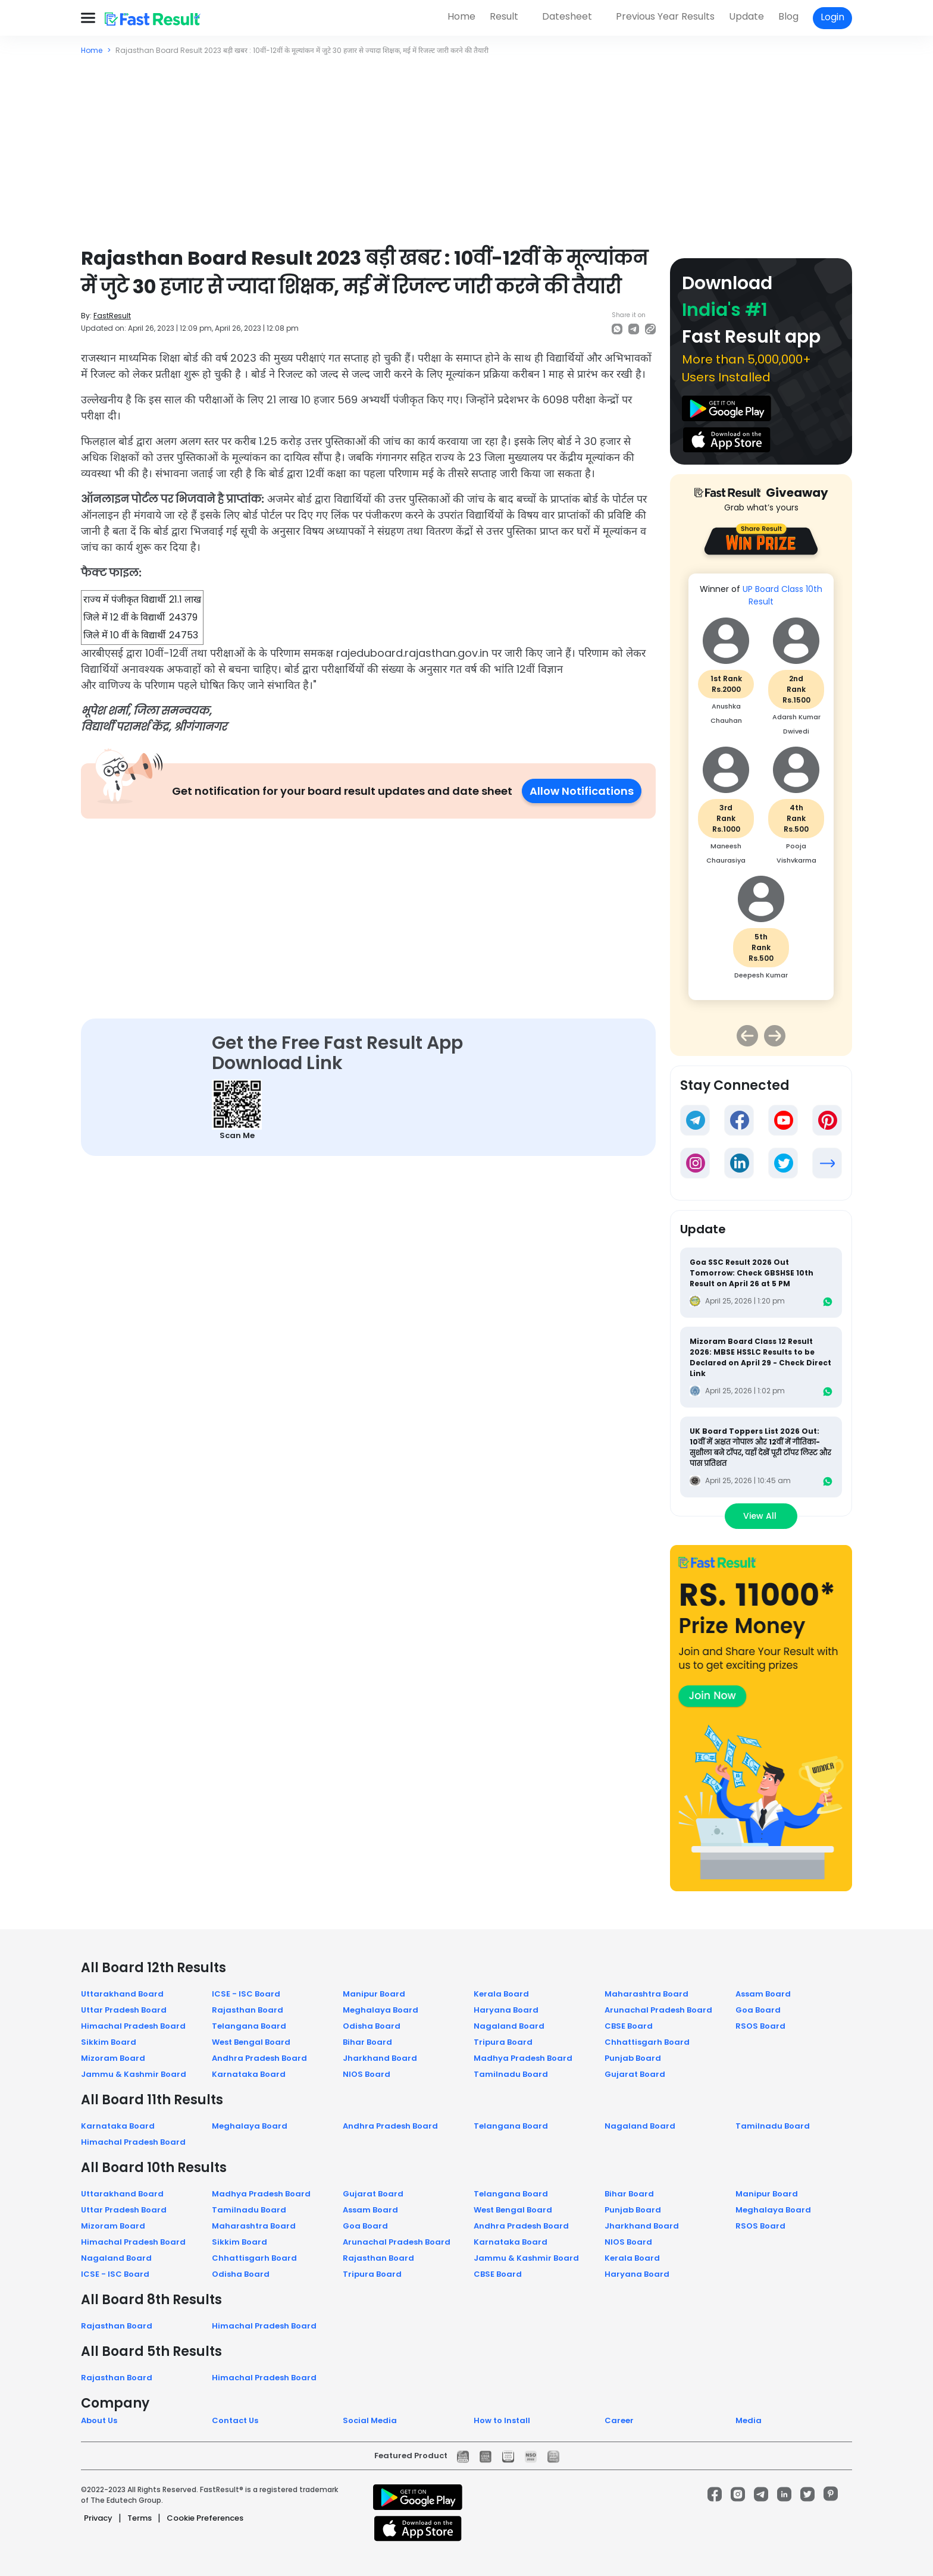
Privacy (98, 2518)
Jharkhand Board (380, 2058)
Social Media (370, 2420)
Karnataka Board (249, 2074)
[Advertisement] (466, 145)
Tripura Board (503, 2042)
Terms (139, 2518)
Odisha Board (371, 2026)
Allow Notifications (582, 791)
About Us (99, 2420)
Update (746, 16)
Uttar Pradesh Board (124, 2010)
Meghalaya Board (380, 2010)
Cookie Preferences (205, 2518)
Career (619, 2420)
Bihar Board (367, 2042)
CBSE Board (629, 2026)
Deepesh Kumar (761, 975)
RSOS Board (760, 2026)
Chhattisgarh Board (647, 2042)
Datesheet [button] (567, 16)
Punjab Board (633, 2058)
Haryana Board (506, 2010)
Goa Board (758, 2010)
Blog (788, 16)
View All (761, 1516)
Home (461, 16)
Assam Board (763, 1994)
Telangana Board (249, 2026)
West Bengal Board (251, 2042)
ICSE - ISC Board (246, 1994)
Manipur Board (374, 1994)
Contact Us (235, 2420)
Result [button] (504, 16)
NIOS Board (366, 2074)
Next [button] (774, 1035)
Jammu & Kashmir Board (133, 2074)
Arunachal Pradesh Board (658, 2010)
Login (832, 17)
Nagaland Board (509, 2026)
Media (748, 2420)
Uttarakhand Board (122, 1994)
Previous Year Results (665, 16)
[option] (761, 793)
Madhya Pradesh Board (523, 2058)
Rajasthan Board (247, 2010)
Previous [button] (747, 1035)
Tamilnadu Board (511, 2074)
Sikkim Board (108, 2042)
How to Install (502, 2420)
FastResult (112, 316)
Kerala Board (501, 1994)
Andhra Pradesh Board (259, 2058)
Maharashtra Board (646, 1994)
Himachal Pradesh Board (133, 2026)
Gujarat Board (635, 2074)
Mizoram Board (113, 2058)
